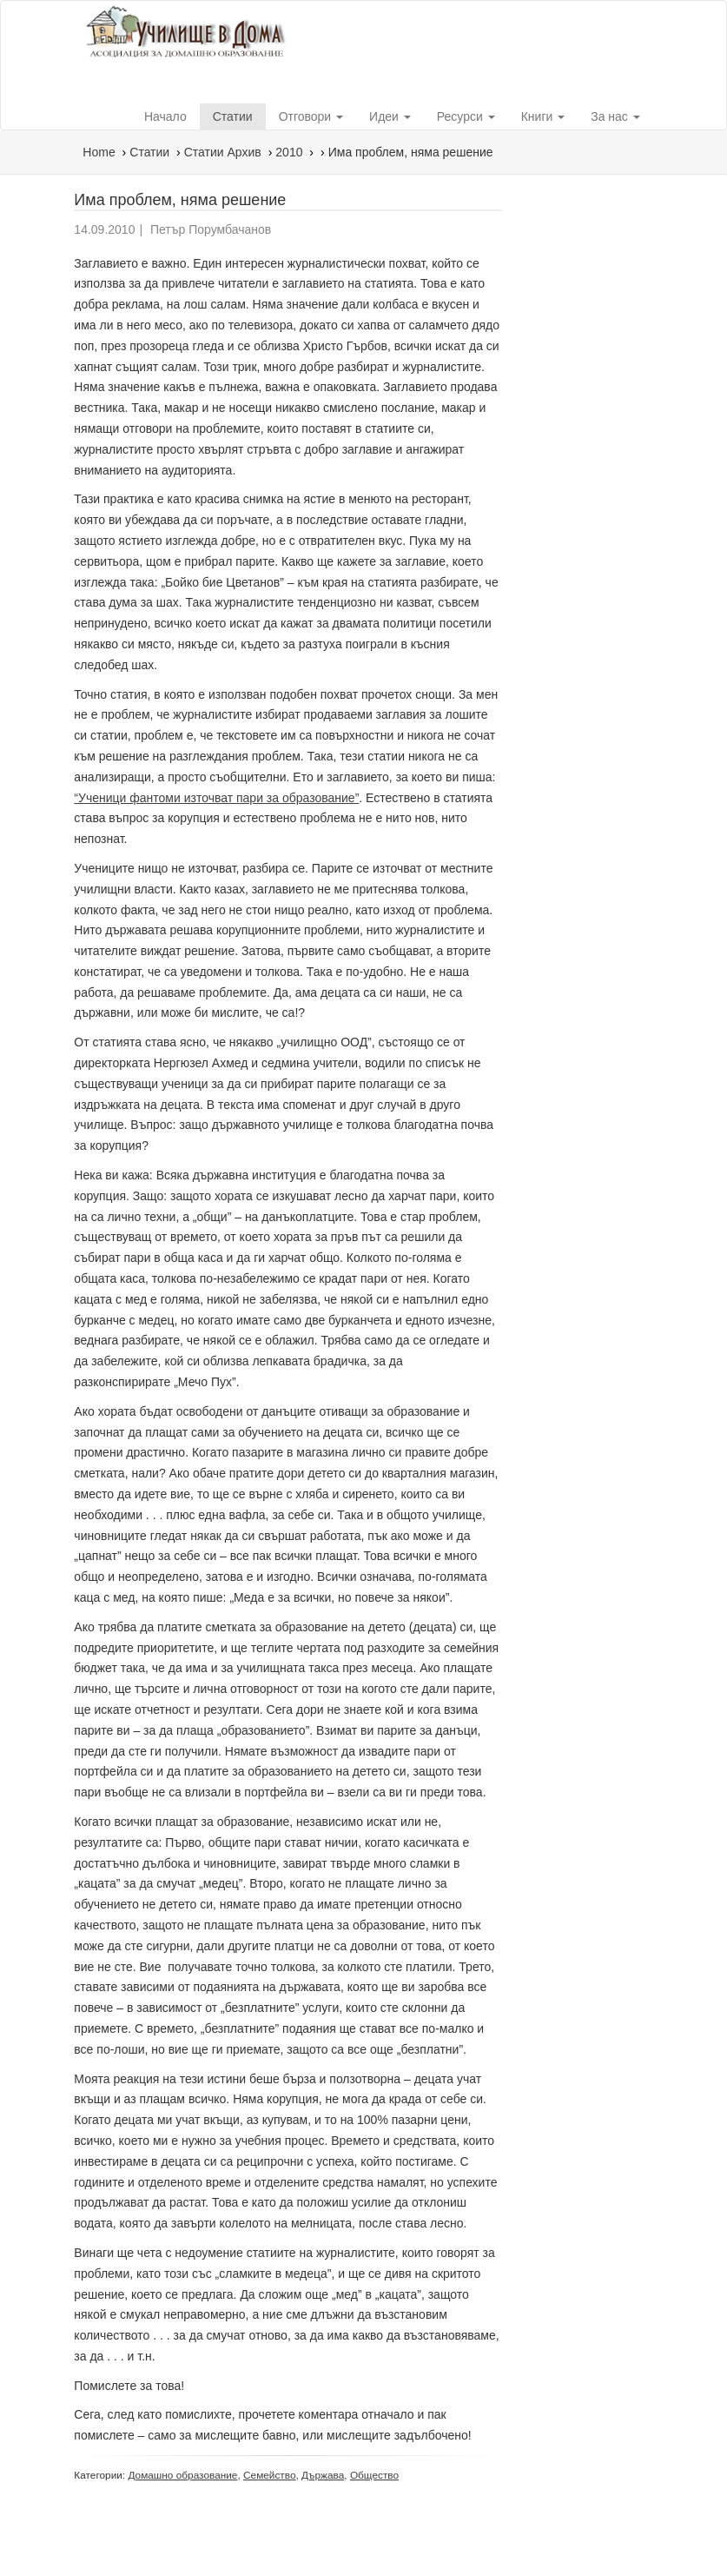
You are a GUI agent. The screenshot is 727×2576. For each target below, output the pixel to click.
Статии (233, 116)
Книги (543, 116)
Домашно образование (182, 2475)
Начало (165, 116)
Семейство (269, 2475)
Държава (322, 2475)
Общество (374, 2475)
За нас (615, 116)
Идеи (390, 116)
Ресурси (466, 116)
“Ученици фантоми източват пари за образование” (216, 798)
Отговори (311, 116)
